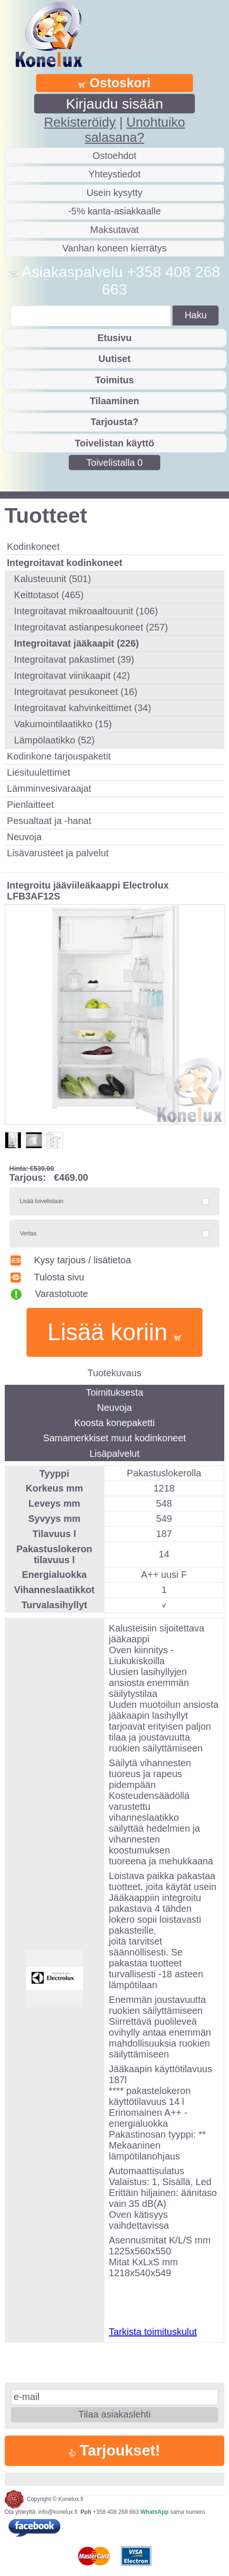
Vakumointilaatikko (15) (63, 724)
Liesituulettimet (38, 772)
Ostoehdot (114, 155)
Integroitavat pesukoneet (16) (75, 691)
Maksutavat (114, 229)
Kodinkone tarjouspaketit (59, 756)
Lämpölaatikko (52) (54, 740)
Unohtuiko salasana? (135, 130)
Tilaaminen (114, 401)
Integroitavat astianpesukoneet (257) (91, 627)
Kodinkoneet (33, 546)
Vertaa (28, 1233)
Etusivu (114, 338)
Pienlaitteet (30, 804)
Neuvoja (24, 837)
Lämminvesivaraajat (49, 788)
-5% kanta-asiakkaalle (114, 211)
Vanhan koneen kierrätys (115, 248)
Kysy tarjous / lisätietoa (70, 1260)
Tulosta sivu (46, 1277)
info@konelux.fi (57, 2512)
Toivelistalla (114, 462)
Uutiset (115, 358)
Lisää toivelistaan (42, 1201)
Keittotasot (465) (49, 595)
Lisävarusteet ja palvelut (58, 853)
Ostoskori (114, 82)
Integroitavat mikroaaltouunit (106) (86, 611)
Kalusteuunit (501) (52, 579)
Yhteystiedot (114, 174)
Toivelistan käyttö (114, 443)
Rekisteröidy (80, 122)
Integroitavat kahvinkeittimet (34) (82, 708)
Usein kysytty (115, 192)
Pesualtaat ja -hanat (49, 820)
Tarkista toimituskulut (153, 2331)
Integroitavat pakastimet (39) (74, 659)
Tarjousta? (114, 422)
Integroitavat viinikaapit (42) (72, 675)
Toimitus (114, 380)
